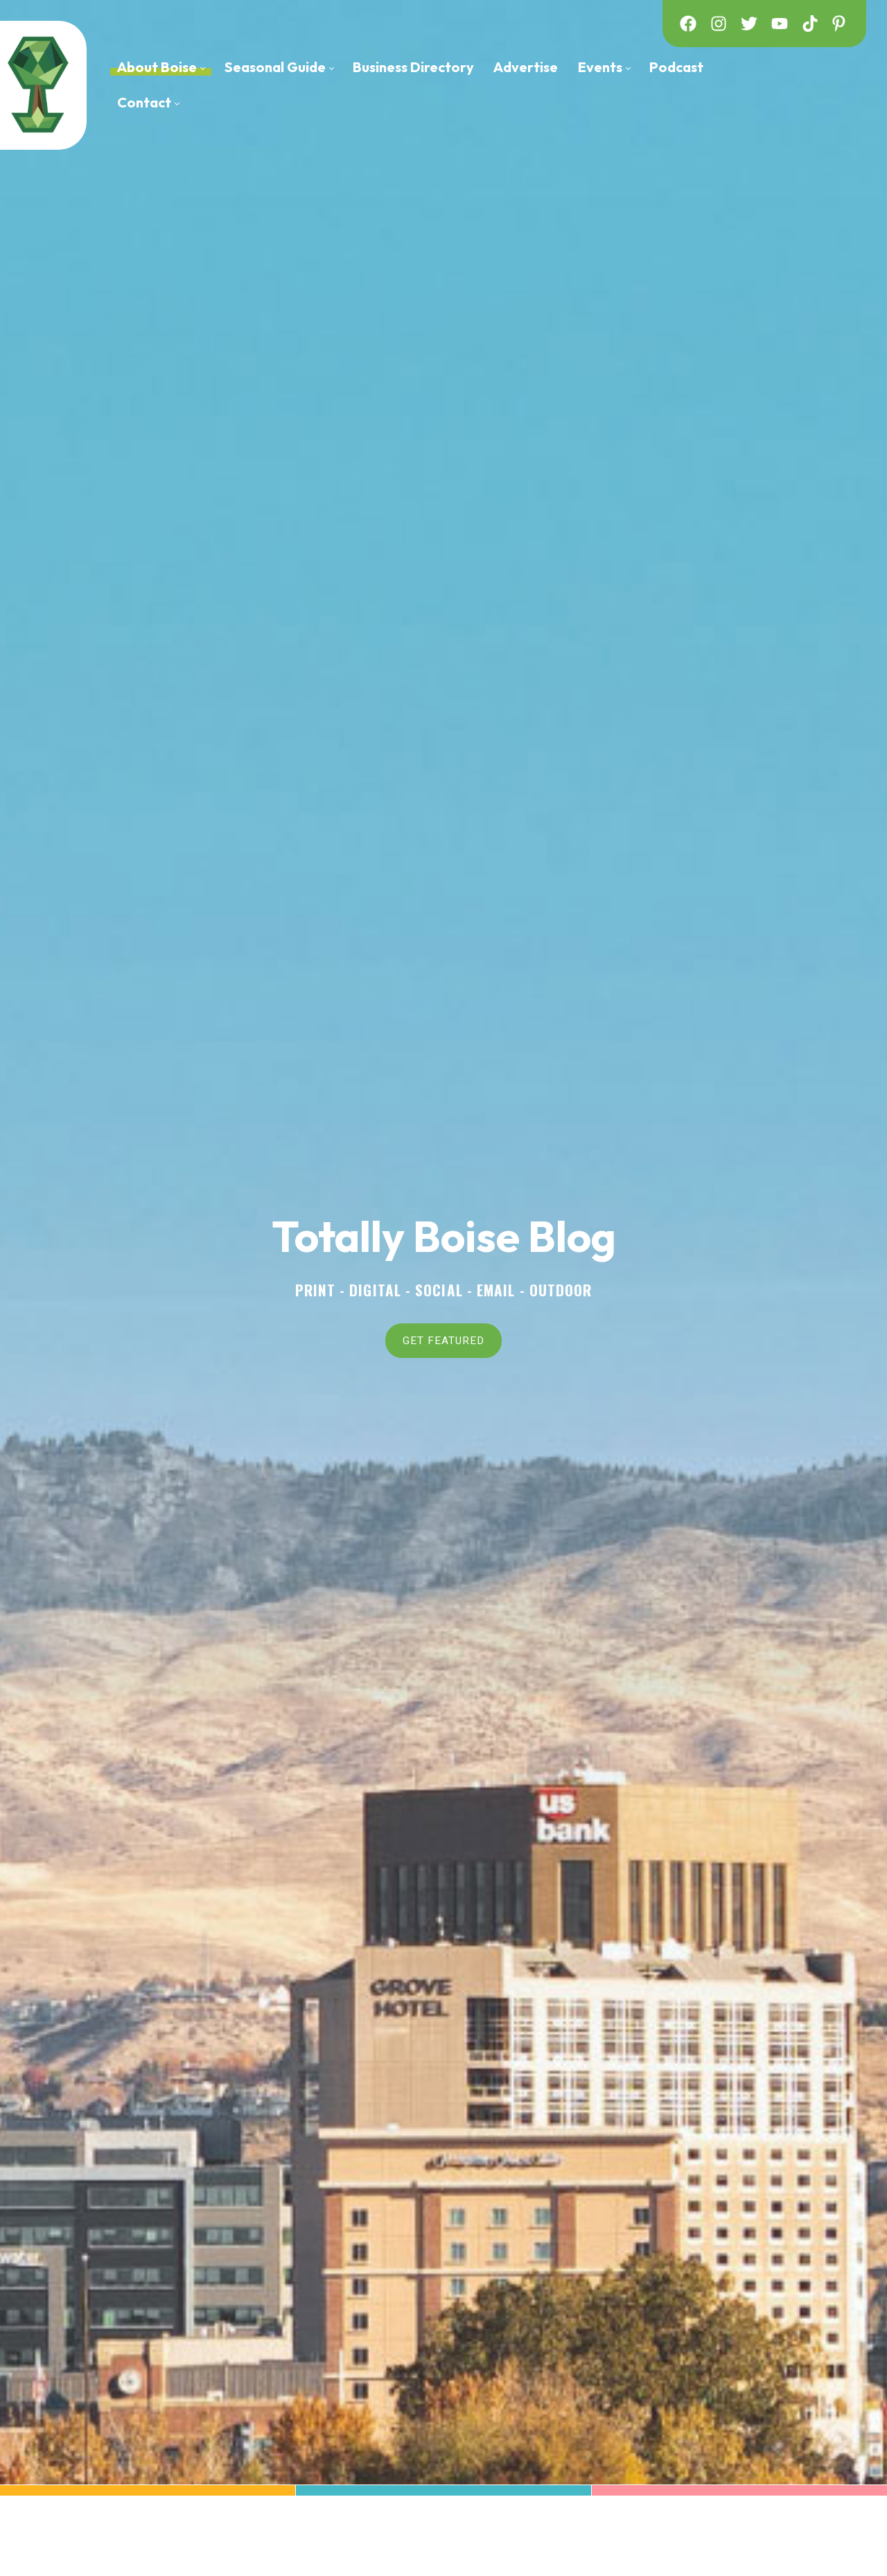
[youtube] (779, 23)
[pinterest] (840, 23)
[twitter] (749, 23)
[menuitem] (160, 67)
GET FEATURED (443, 1340)
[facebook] (688, 23)
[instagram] (718, 23)
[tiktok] (810, 23)
